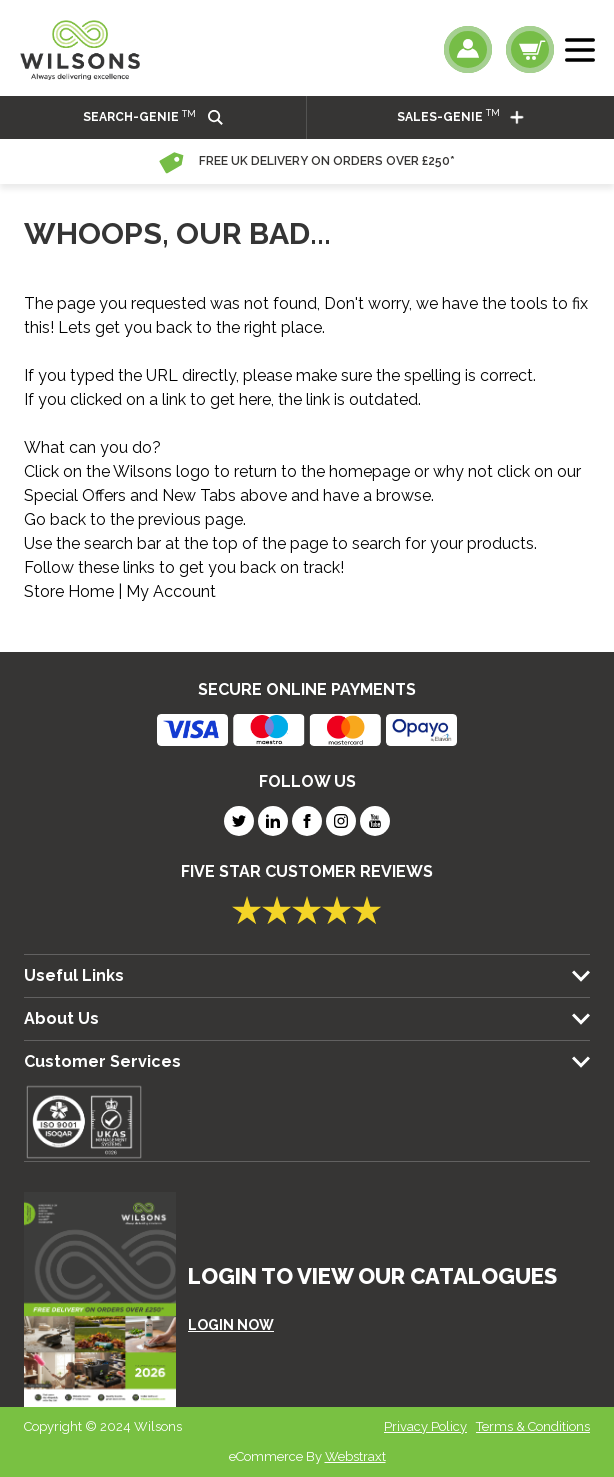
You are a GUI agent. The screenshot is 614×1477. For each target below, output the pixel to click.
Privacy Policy (425, 1426)
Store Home (69, 591)
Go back (55, 519)
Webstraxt (355, 1456)
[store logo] (80, 50)
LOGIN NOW (231, 1325)
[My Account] (468, 49)
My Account (171, 591)
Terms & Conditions (533, 1426)
